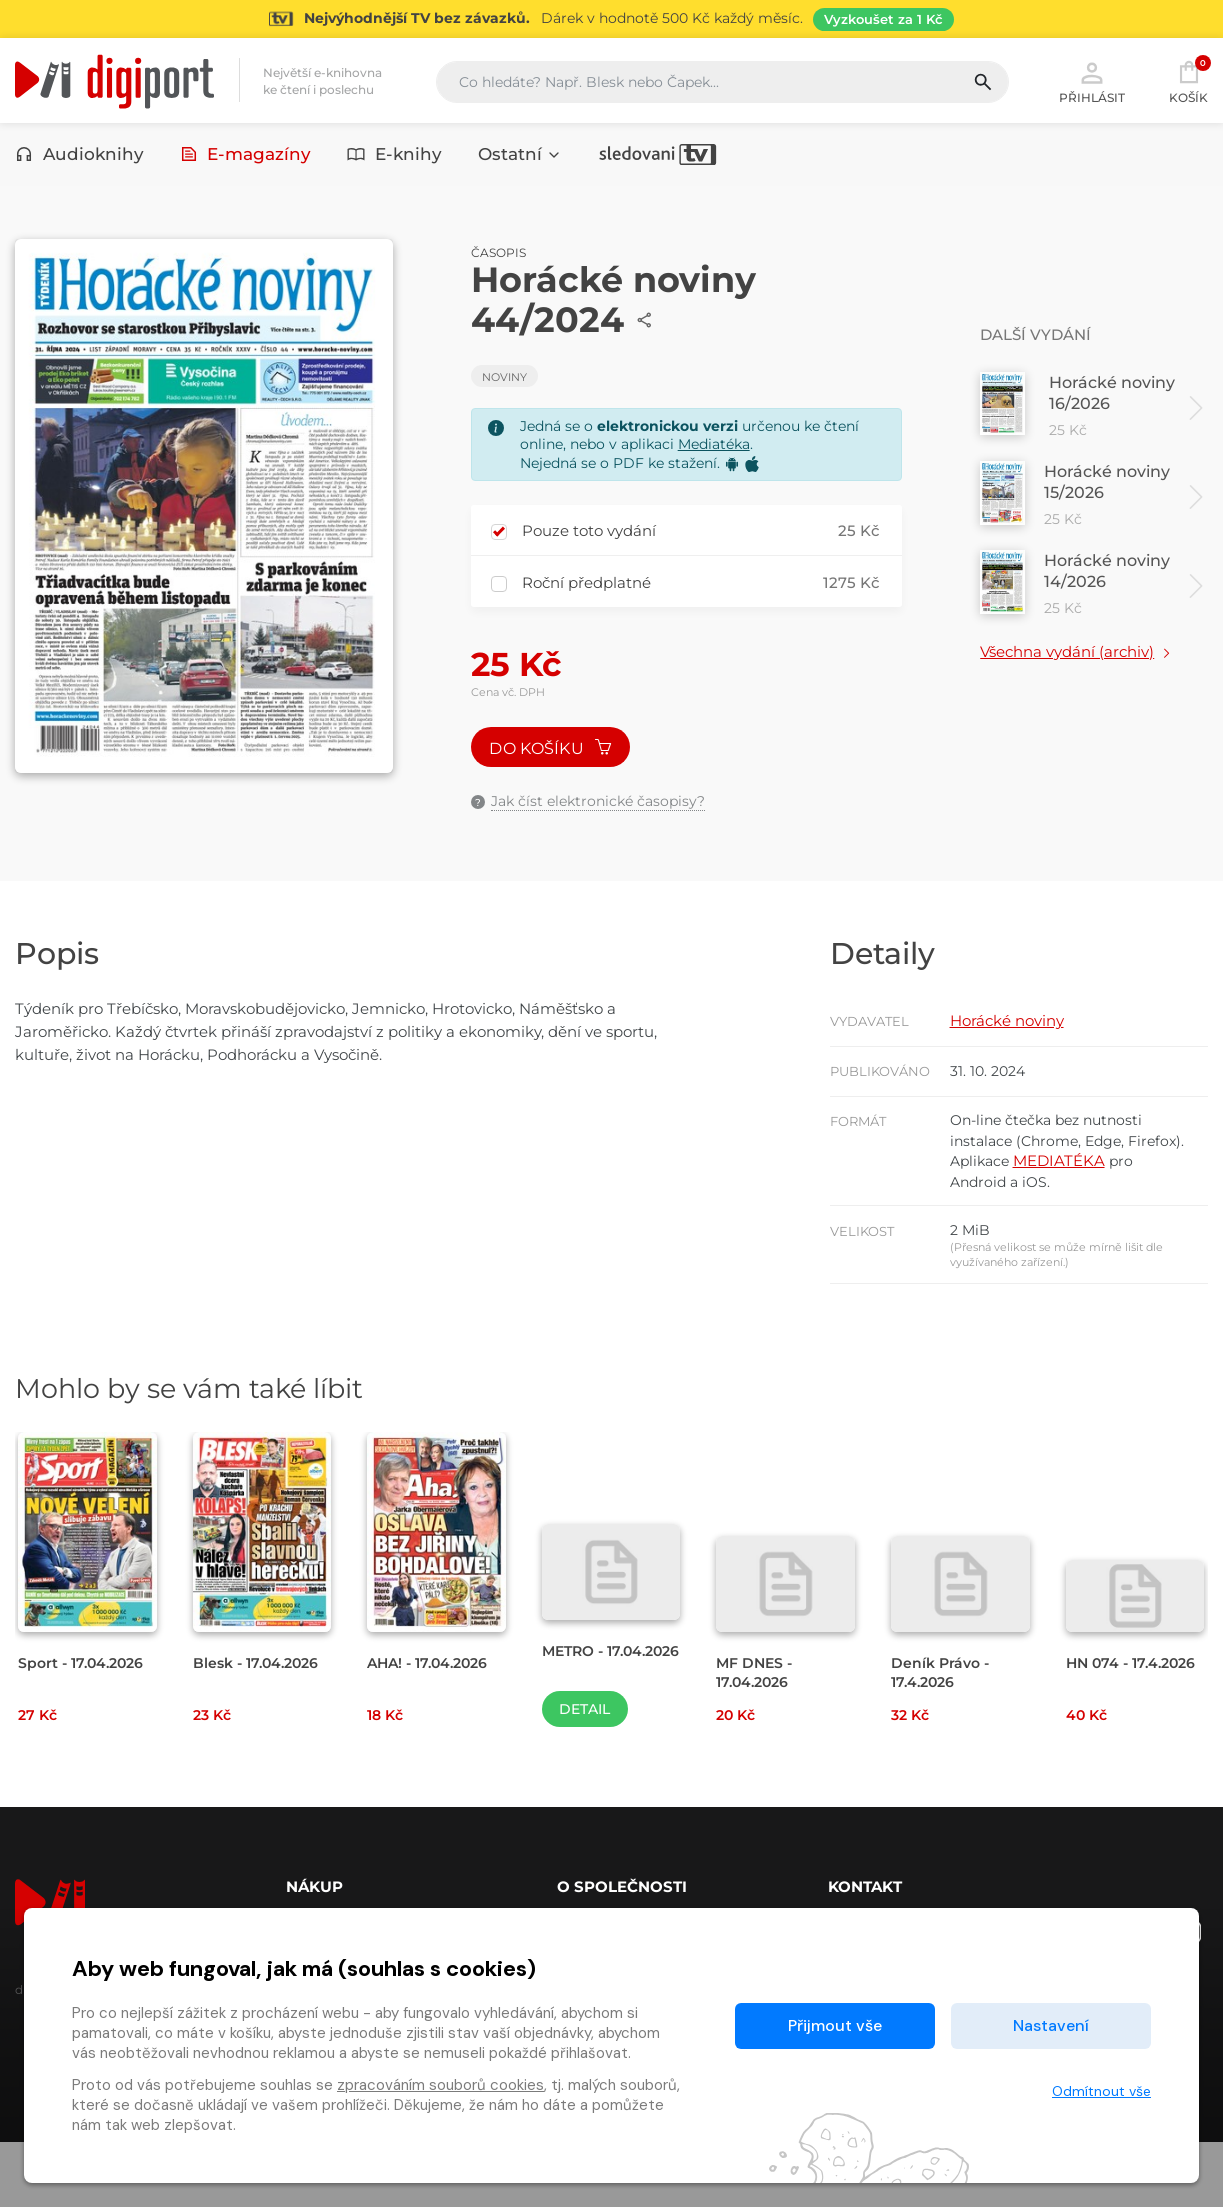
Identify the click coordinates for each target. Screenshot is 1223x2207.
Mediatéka (714, 454)
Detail (584, 1774)
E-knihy (394, 157)
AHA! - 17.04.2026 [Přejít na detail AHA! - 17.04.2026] (432, 1726)
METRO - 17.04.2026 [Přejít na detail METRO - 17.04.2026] (581, 1725)
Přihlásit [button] (1092, 82)
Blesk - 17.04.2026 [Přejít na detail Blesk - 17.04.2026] (260, 1726)
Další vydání (1039, 344)
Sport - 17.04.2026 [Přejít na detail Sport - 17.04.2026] (85, 1726)
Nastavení (1051, 2025)
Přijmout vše (835, 2025)
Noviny (504, 387)
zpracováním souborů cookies (440, 2085)
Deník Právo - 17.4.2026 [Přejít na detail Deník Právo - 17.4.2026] (942, 1736)
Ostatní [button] (520, 157)
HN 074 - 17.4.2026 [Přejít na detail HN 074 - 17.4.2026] (1100, 1736)
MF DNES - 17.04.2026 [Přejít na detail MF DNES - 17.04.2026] (756, 1736)
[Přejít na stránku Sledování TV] (611, 19)
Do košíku (556, 760)
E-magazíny (246, 157)
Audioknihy (79, 157)
